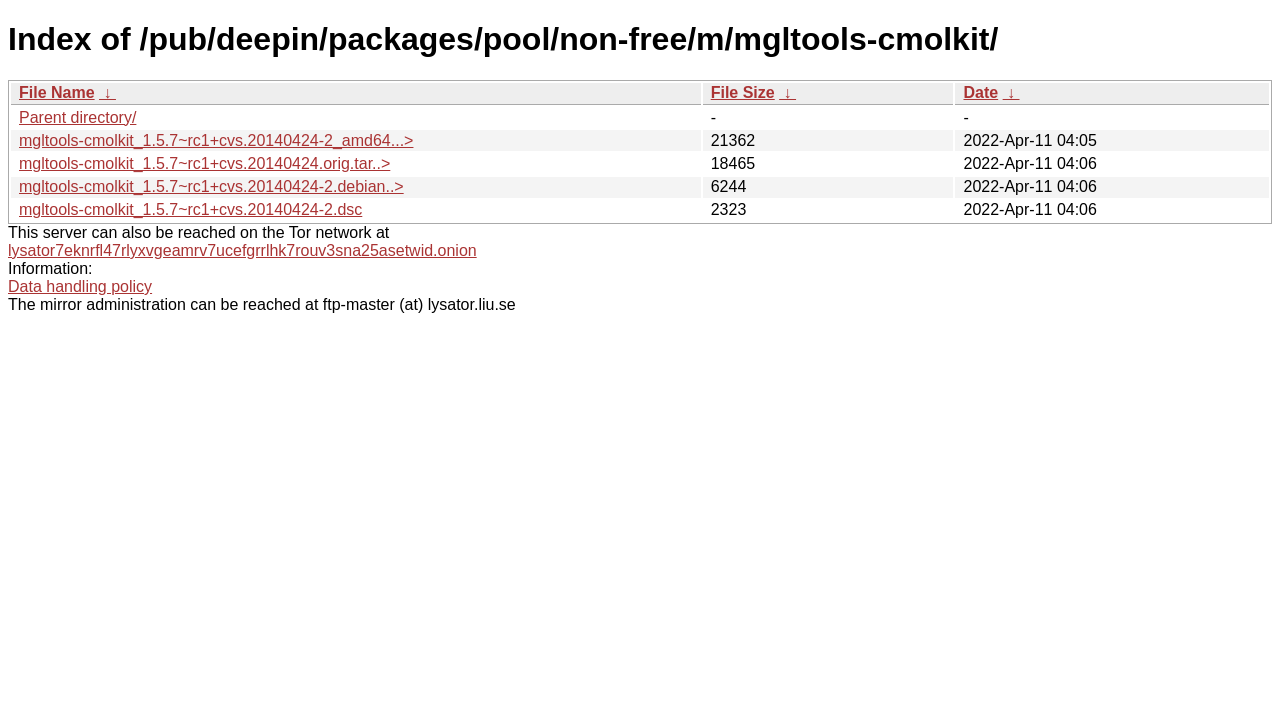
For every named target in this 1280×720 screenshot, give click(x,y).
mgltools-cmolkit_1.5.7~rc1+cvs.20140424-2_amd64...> (216, 140)
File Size (743, 92)
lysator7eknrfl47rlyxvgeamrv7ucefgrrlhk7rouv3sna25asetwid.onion (242, 250)
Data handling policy (80, 286)
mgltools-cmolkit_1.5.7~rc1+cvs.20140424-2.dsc (190, 209)
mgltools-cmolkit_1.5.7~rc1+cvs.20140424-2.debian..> (211, 186)
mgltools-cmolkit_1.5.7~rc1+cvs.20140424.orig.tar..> (204, 163)
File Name (57, 92)
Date (980, 92)
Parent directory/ (77, 117)
